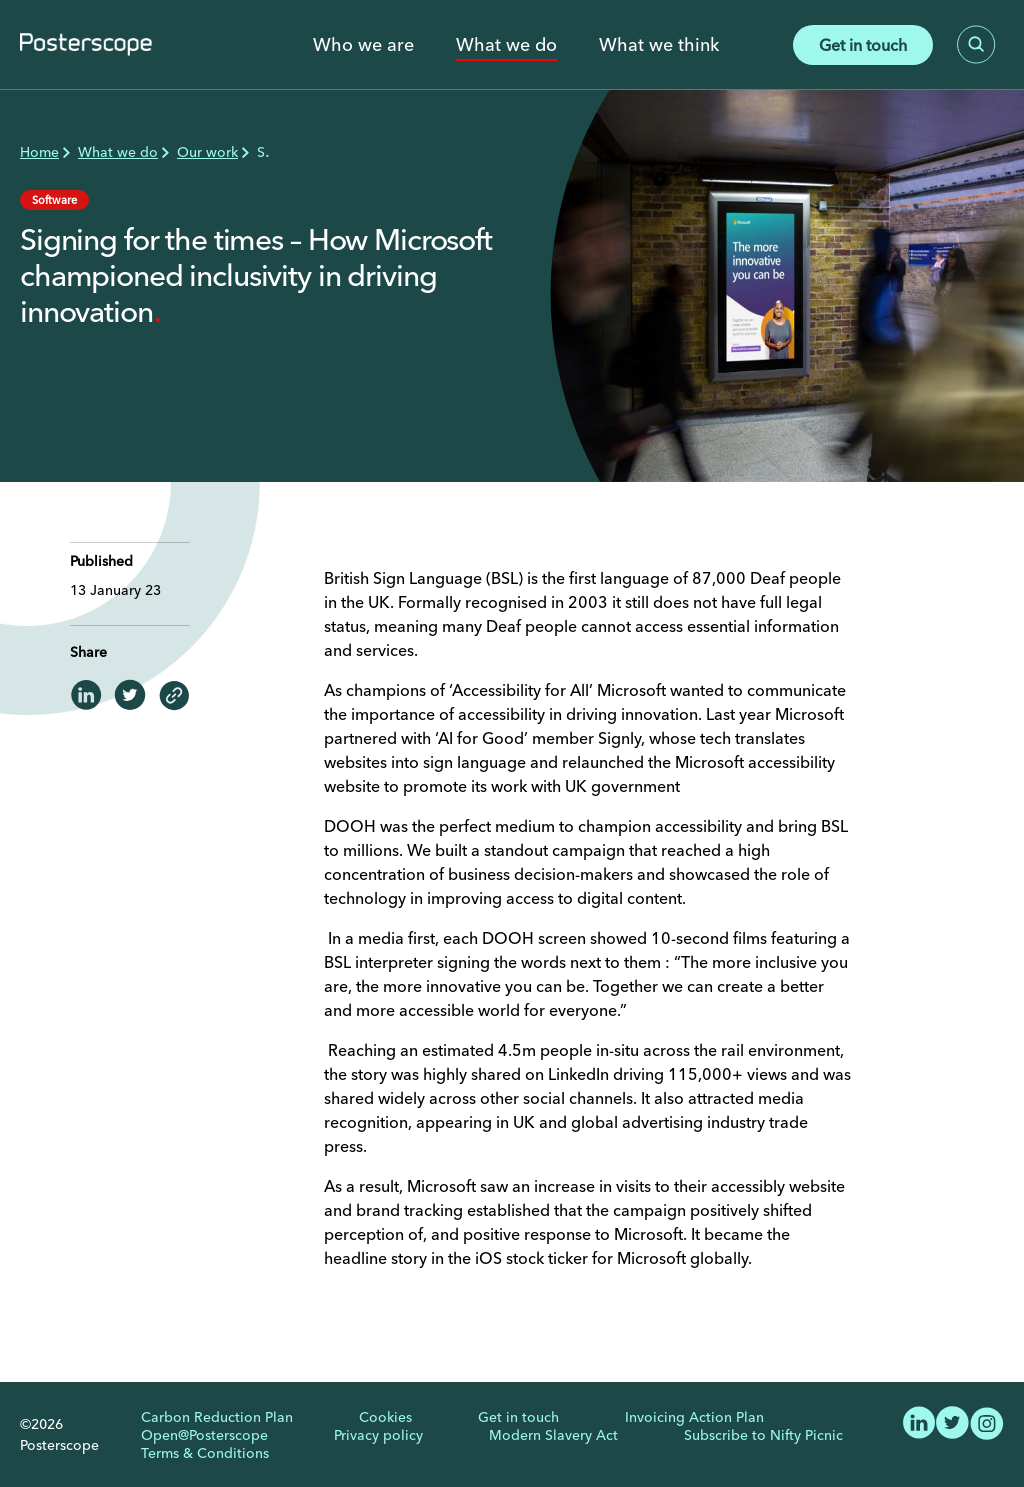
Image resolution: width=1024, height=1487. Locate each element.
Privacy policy (378, 1435)
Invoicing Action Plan (694, 1417)
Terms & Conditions (205, 1453)
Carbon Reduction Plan (217, 1417)
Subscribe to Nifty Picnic (763, 1435)
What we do (506, 45)
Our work (207, 152)
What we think (659, 45)
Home (39, 152)
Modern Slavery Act (553, 1435)
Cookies (385, 1417)
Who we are (363, 45)
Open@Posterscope (204, 1435)
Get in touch (863, 45)
